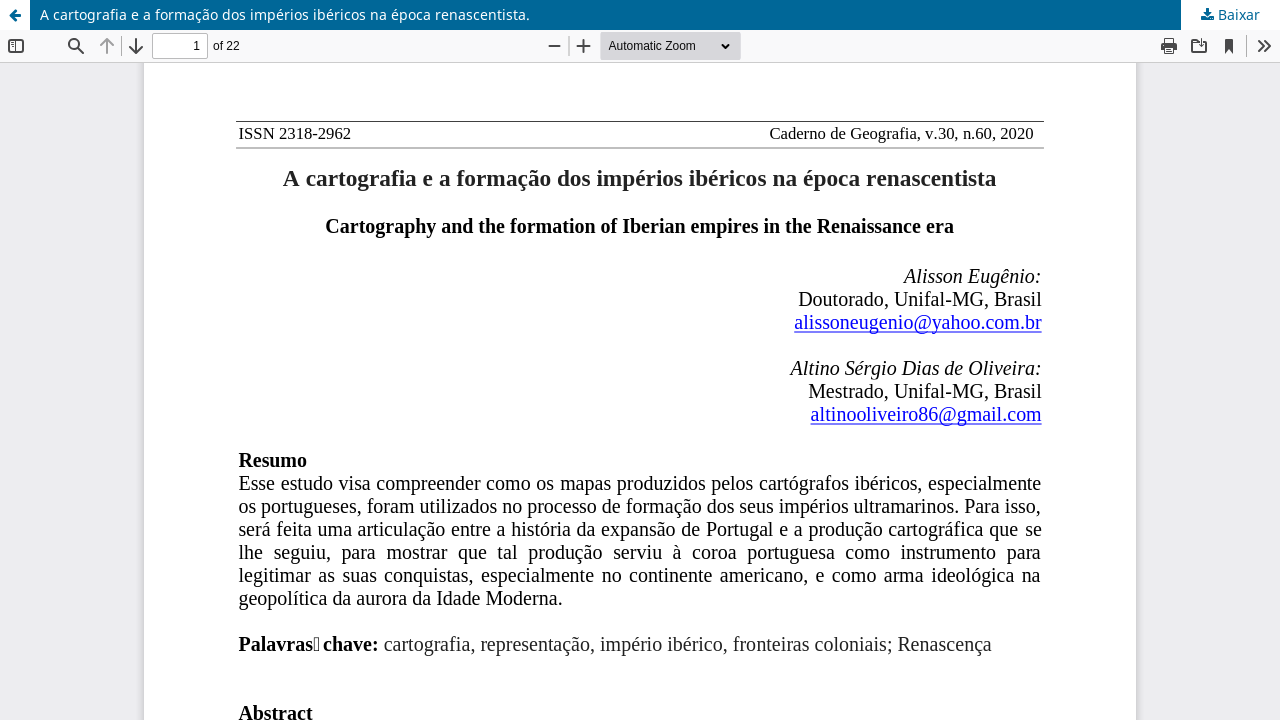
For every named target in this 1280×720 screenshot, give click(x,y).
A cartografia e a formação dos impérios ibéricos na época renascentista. (285, 14)
